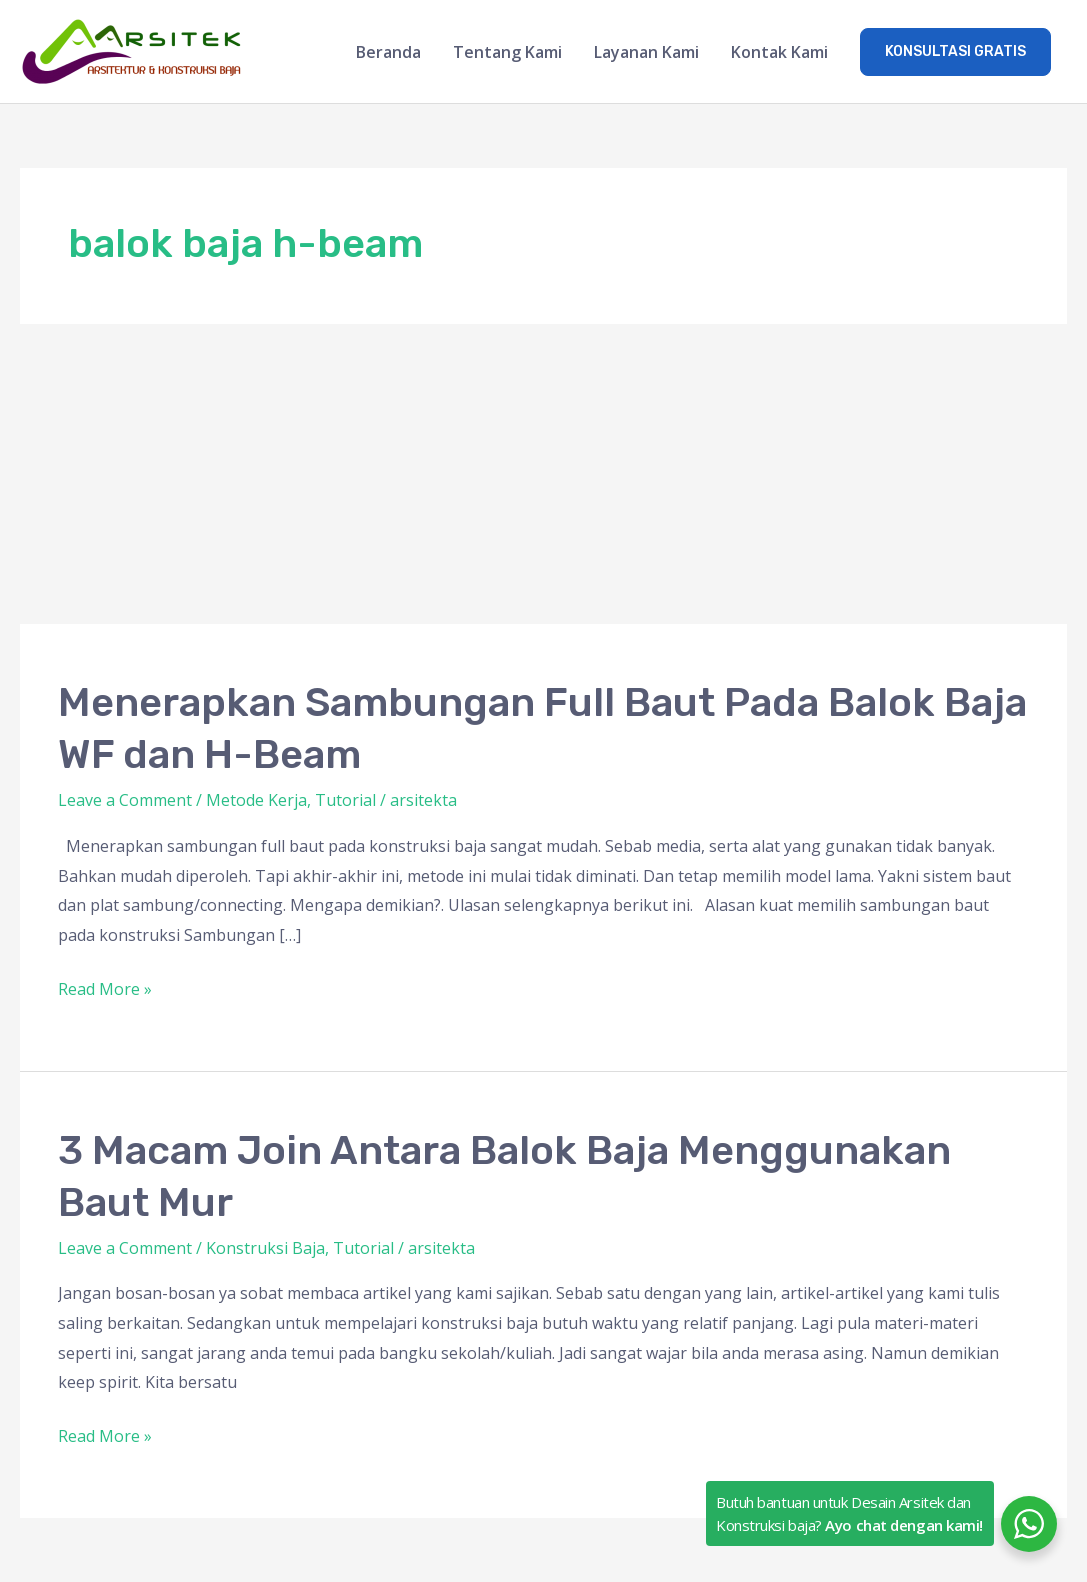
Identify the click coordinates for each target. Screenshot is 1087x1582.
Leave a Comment (125, 800)
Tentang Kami (507, 52)
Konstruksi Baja (265, 1248)
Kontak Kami (779, 52)
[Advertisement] (543, 474)
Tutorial (345, 800)
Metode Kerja (256, 800)
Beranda (388, 52)
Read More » (105, 987)
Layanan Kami (646, 52)
